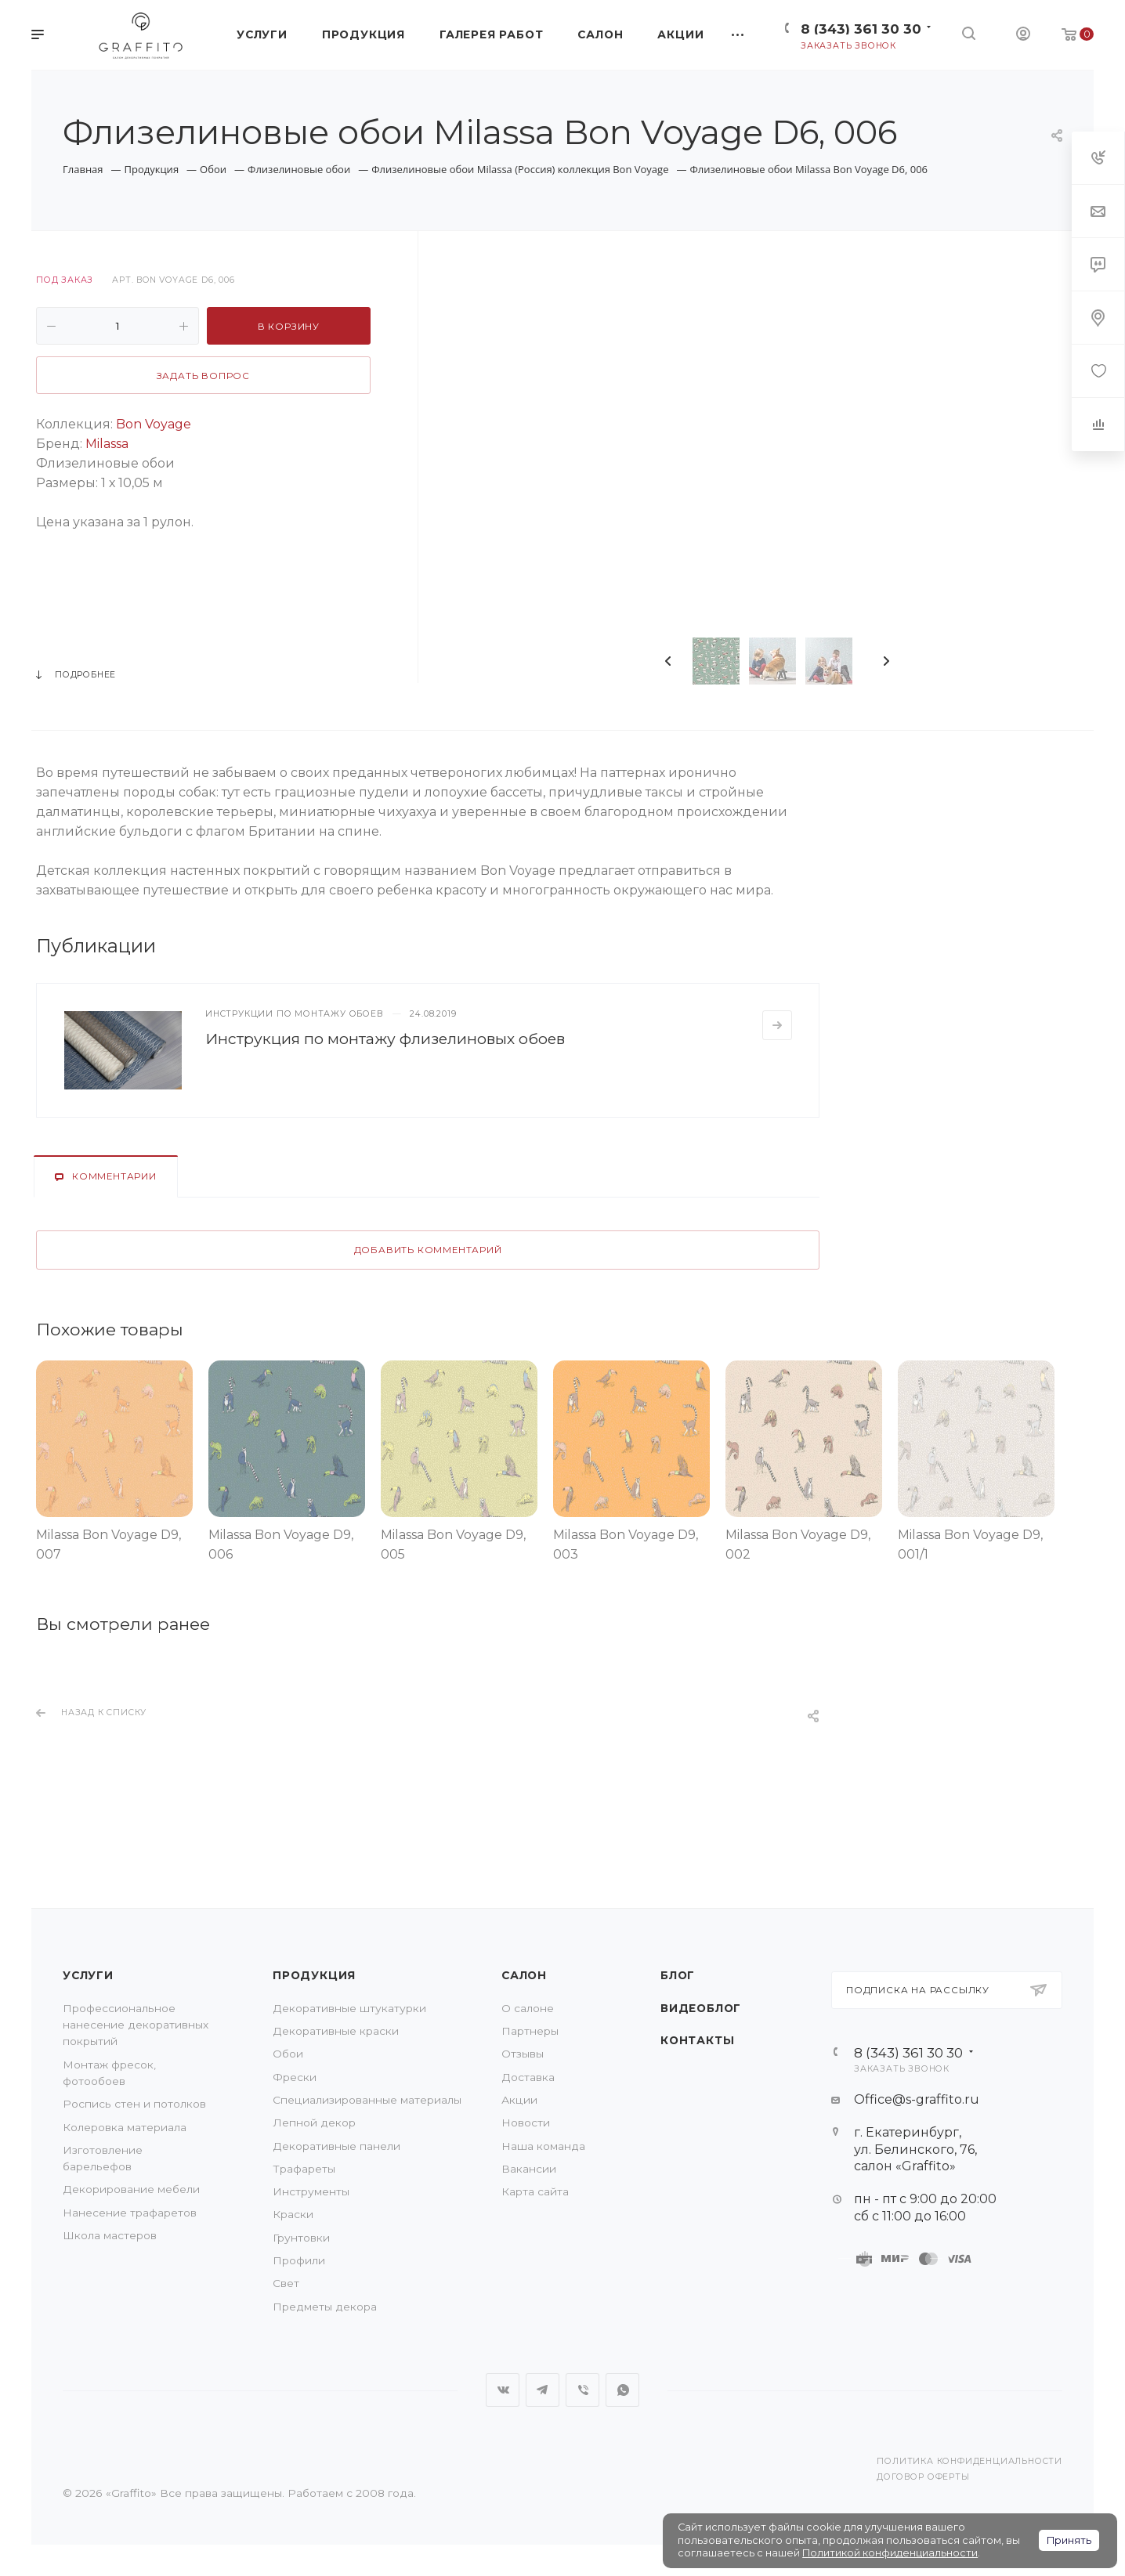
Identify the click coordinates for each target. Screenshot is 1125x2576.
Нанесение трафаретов (130, 2212)
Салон (524, 1975)
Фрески (295, 2077)
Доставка (528, 2077)
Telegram (542, 2390)
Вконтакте (502, 2390)
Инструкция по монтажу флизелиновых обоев (385, 1038)
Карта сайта (535, 2191)
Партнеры (530, 2031)
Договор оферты (923, 2477)
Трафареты (304, 2168)
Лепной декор (314, 2122)
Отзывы (522, 2053)
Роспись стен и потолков (134, 2103)
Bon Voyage (153, 424)
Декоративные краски (336, 2031)
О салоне (527, 2008)
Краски (293, 2214)
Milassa (105, 443)
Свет (286, 2283)
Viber (582, 2390)
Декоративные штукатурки (349, 2008)
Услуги (88, 1975)
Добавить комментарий (428, 1250)
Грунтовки (301, 2237)
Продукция (314, 1975)
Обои (288, 2053)
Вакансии (528, 2168)
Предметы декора (325, 2306)
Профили (299, 2260)
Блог (677, 1975)
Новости (525, 2122)
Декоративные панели (336, 2146)
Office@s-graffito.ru (916, 2099)
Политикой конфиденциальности (890, 2553)
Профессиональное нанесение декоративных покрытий (135, 2025)
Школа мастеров (110, 2235)
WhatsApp (622, 2390)
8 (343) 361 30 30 (861, 28)
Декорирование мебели (131, 2189)
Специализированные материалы (367, 2100)
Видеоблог (700, 2008)
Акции (519, 2100)
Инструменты (311, 2191)
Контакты (697, 2040)
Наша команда (543, 2146)
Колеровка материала (124, 2127)
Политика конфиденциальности (969, 2461)
